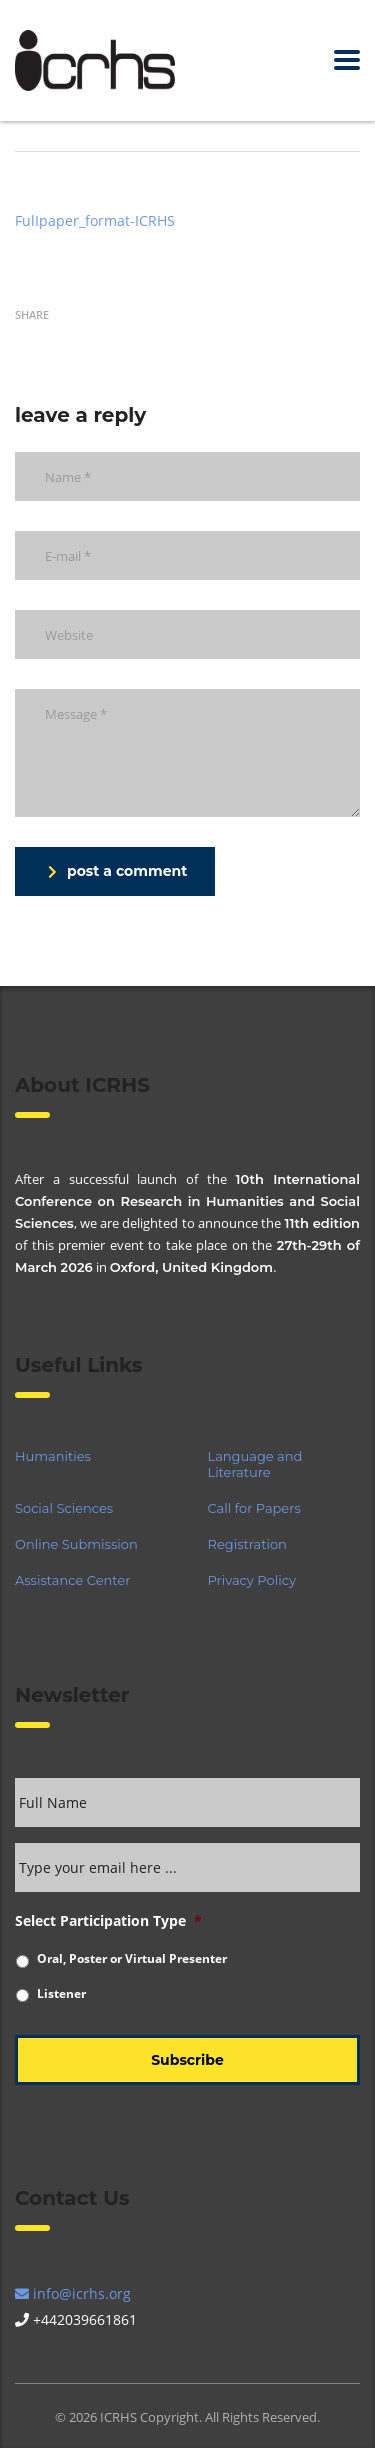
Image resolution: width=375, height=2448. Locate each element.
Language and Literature (255, 1464)
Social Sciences (64, 1508)
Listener (61, 1993)
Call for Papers (254, 1508)
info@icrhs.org (73, 2293)
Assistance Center (72, 1580)
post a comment (117, 871)
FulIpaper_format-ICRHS (95, 220)
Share (32, 314)
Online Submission (76, 1544)
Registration (247, 1544)
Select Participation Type (108, 1921)
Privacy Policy (252, 1580)
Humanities (53, 1456)
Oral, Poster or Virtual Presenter (132, 1958)
